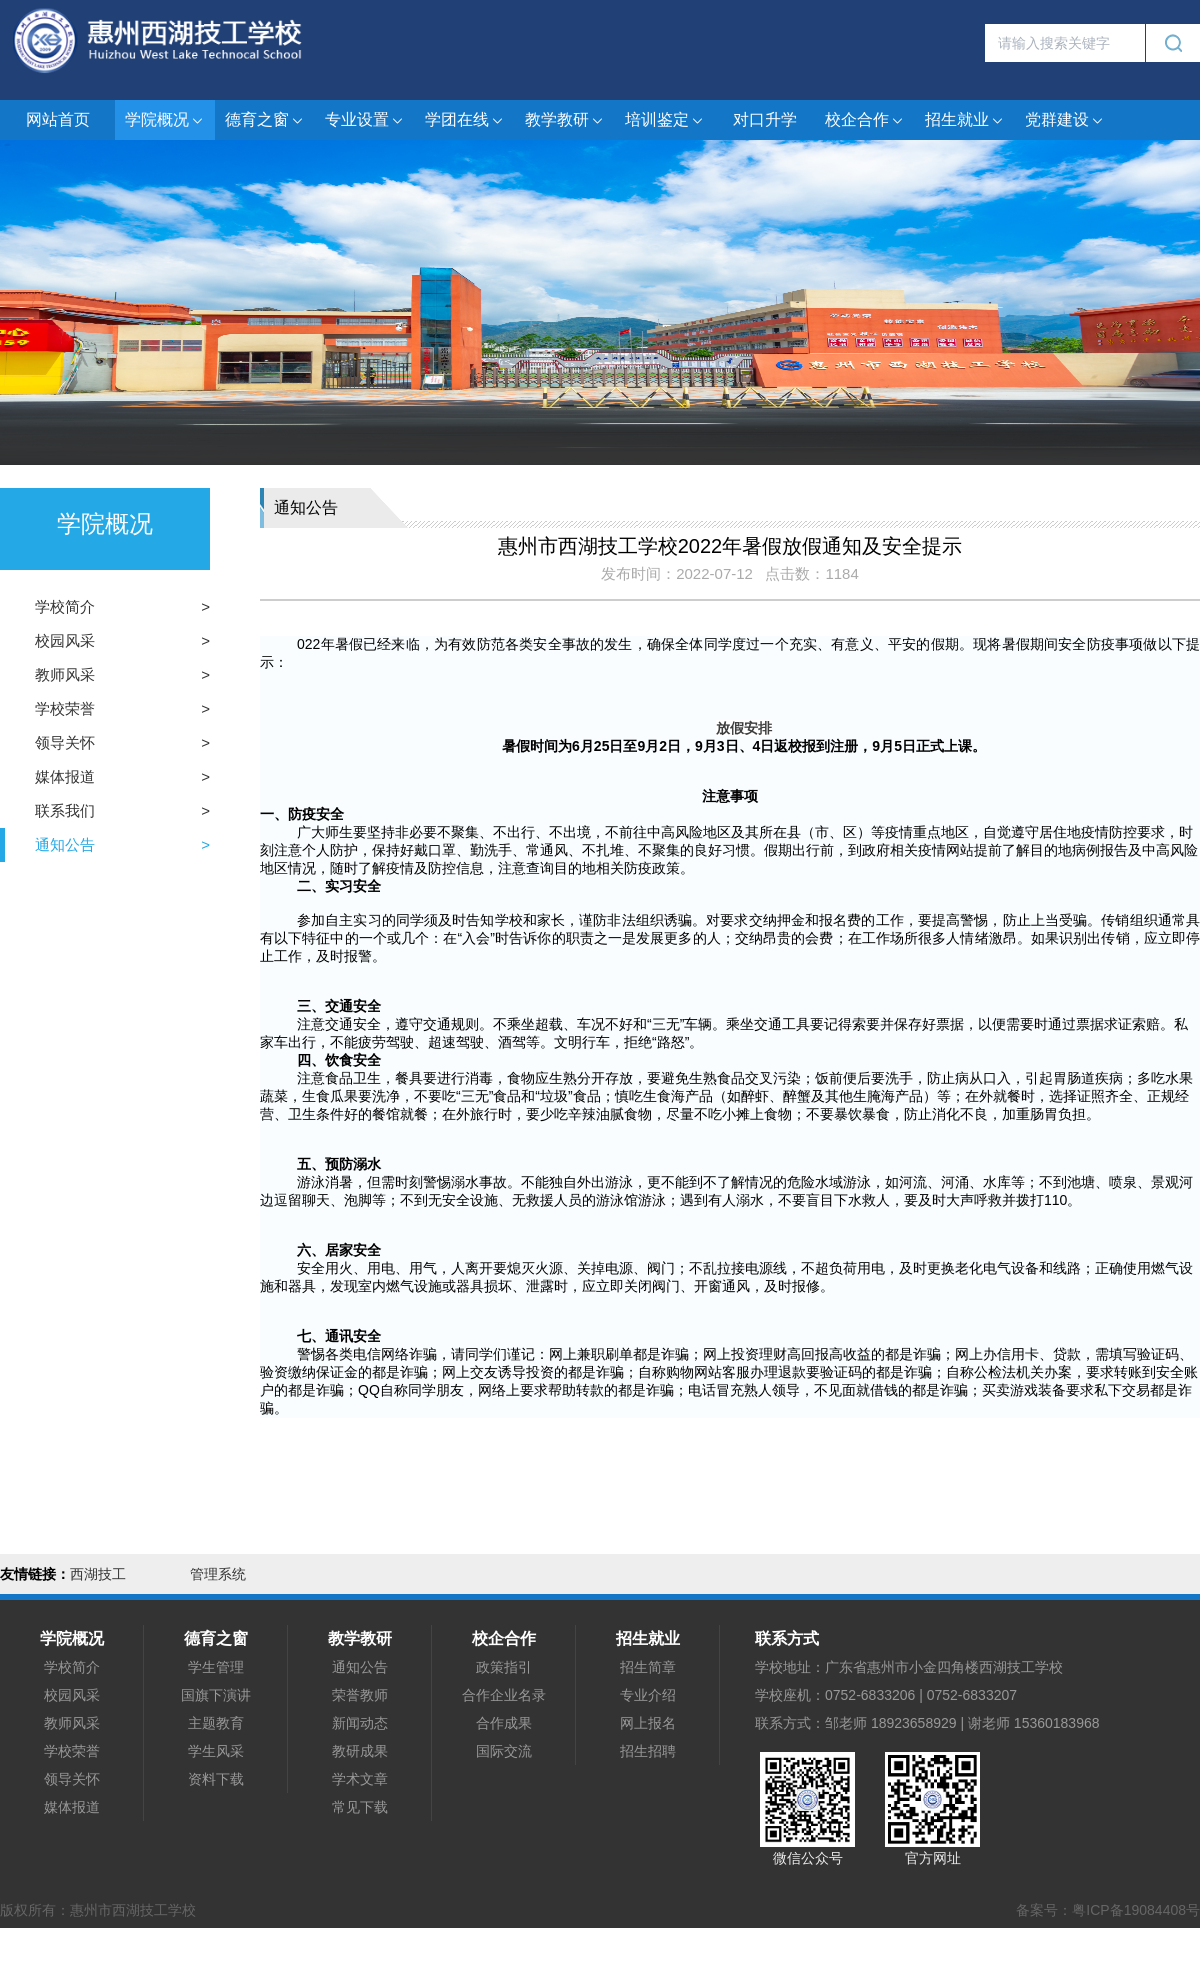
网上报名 (648, 1723)
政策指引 (504, 1667)
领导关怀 (65, 742)
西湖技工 (98, 1574)
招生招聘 (648, 1751)
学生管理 (216, 1667)
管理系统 (218, 1574)
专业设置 (365, 120)
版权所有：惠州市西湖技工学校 (98, 1910)
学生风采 (216, 1751)
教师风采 (65, 674)
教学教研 (565, 120)
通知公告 (65, 844)
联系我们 (65, 810)
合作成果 (504, 1723)
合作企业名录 (504, 1695)
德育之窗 (265, 120)
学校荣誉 (65, 708)
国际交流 (504, 1751)
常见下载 (360, 1807)
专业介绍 (648, 1695)
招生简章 (648, 1667)
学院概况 (165, 120)
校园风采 (65, 640)
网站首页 (58, 119)
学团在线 (465, 120)
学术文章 (360, 1779)
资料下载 (216, 1779)
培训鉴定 (665, 120)
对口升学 (765, 119)
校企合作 (865, 120)
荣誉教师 (360, 1695)
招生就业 (965, 120)
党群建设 (1065, 120)
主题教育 (216, 1723)
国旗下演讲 (216, 1695)
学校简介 (65, 606)
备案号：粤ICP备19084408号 (1108, 1910)
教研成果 (360, 1751)
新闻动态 (360, 1723)
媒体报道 (65, 776)
